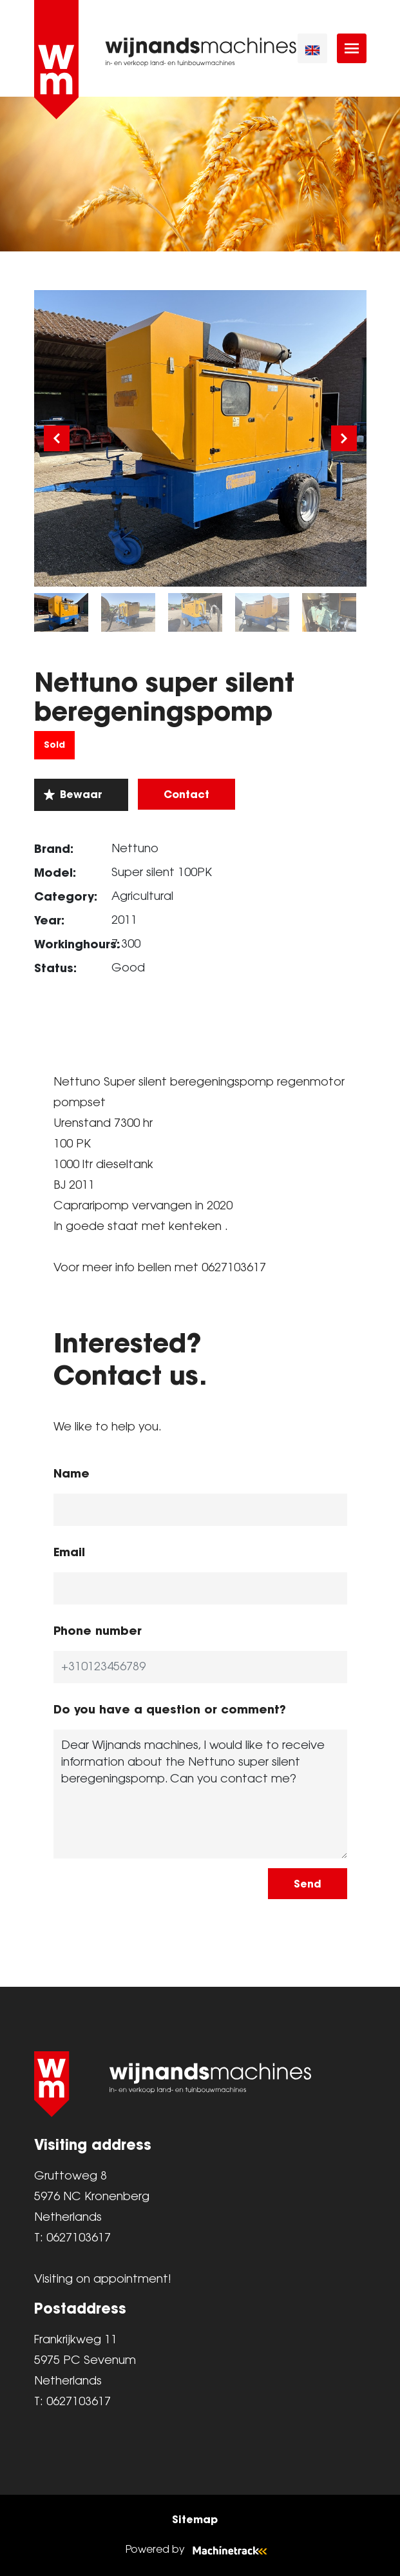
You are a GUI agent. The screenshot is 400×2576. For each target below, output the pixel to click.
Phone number (97, 1630)
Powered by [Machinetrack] (200, 2550)
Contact (186, 794)
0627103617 (78, 2238)
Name (71, 1473)
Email (69, 1552)
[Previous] (57, 438)
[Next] (344, 438)
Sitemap (195, 2519)
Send (307, 1883)
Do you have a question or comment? (169, 1709)
